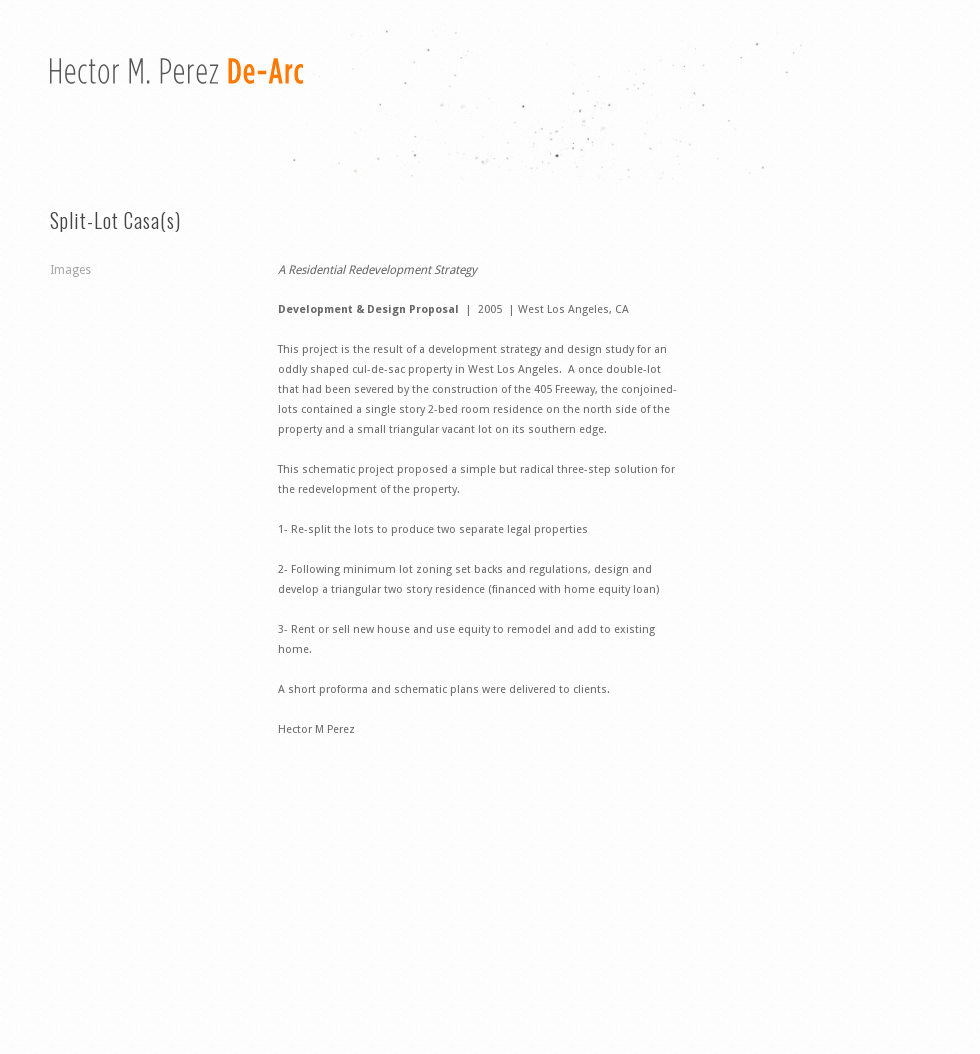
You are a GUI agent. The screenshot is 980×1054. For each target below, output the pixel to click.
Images (70, 270)
